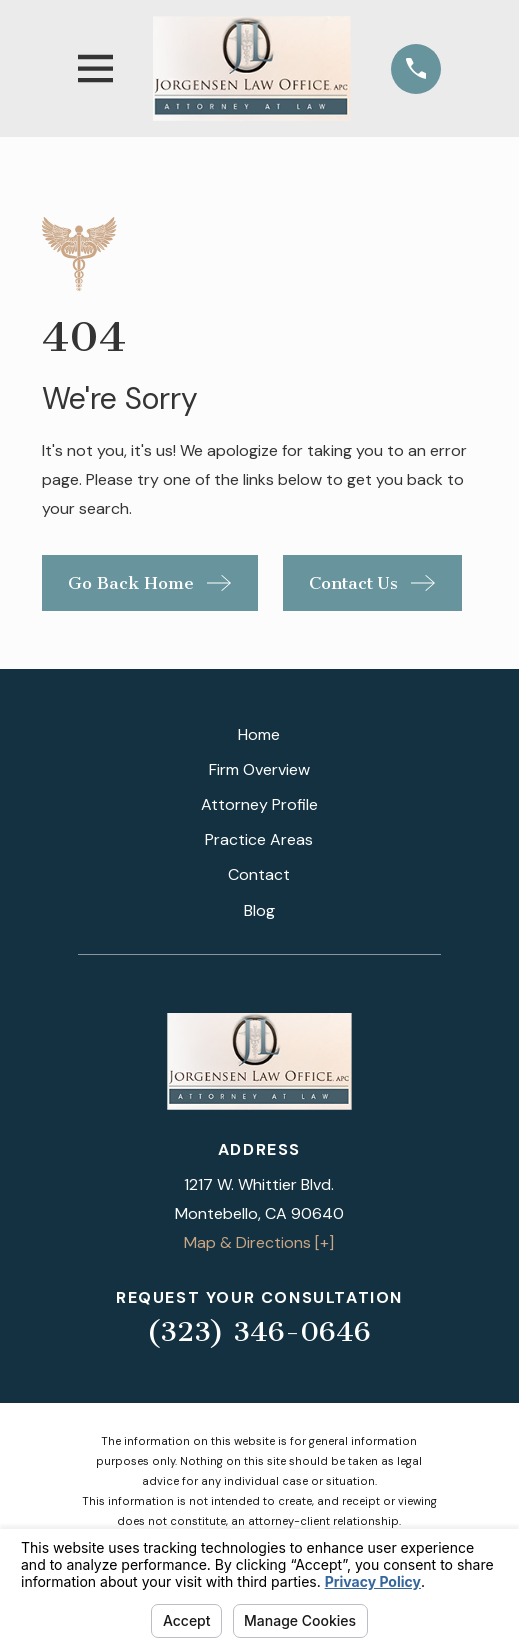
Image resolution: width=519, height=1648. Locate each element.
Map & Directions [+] (259, 1242)
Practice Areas (259, 839)
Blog (259, 910)
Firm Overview (259, 769)
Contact (259, 874)
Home (259, 734)
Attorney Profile (259, 804)
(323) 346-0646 (259, 1331)
